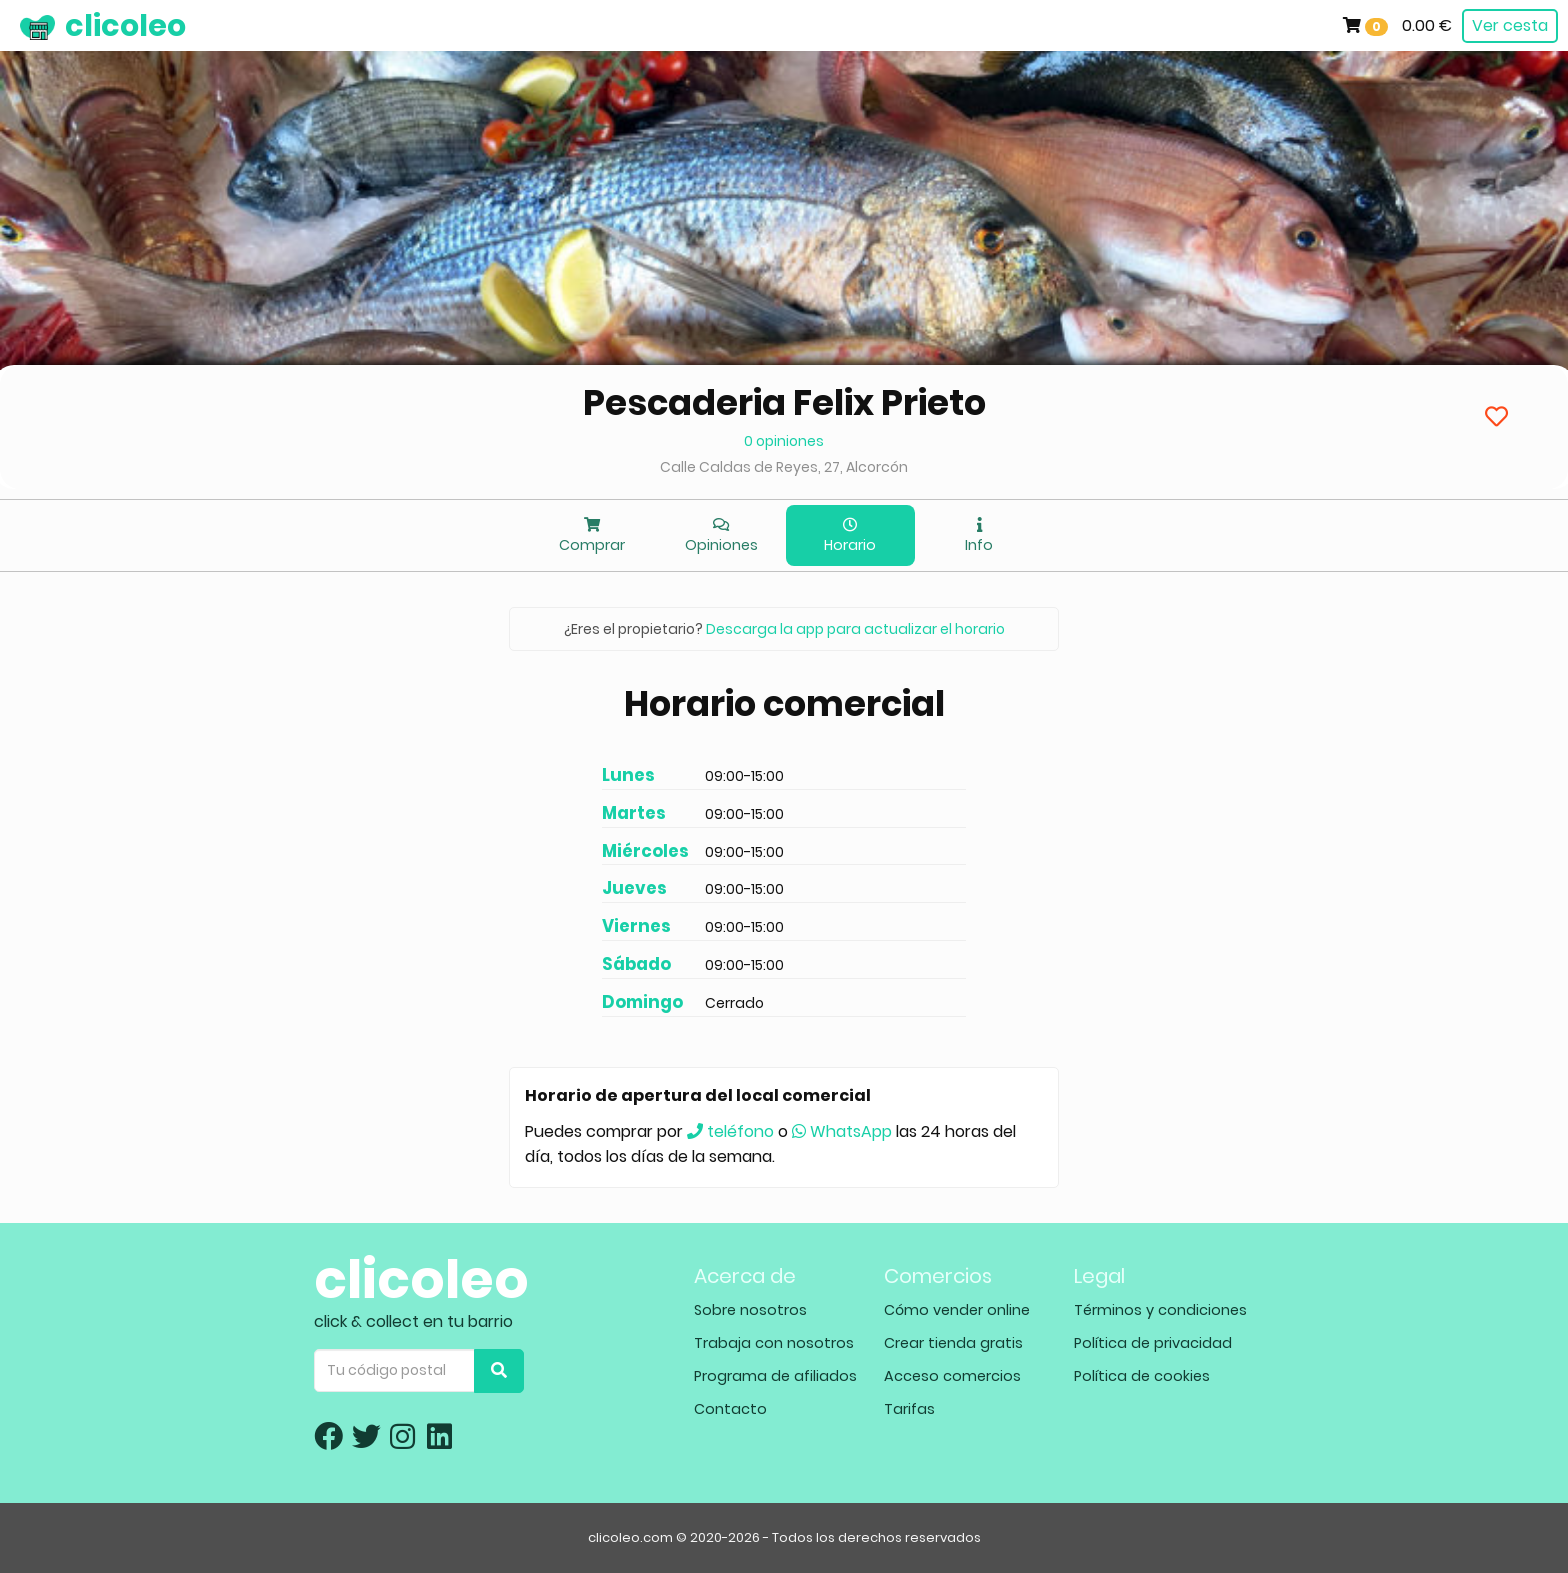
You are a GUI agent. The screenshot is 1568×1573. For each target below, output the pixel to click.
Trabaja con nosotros (774, 1343)
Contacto (730, 1409)
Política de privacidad (1153, 1343)
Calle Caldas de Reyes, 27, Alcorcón (784, 467)
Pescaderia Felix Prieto (784, 402)
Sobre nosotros (750, 1310)
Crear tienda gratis (953, 1343)
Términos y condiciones (1160, 1310)
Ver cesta (1510, 25)
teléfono (730, 1131)
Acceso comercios (952, 1376)
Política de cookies (1142, 1376)
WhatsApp (842, 1131)
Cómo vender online (957, 1310)
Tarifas (909, 1409)
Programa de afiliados (775, 1376)
